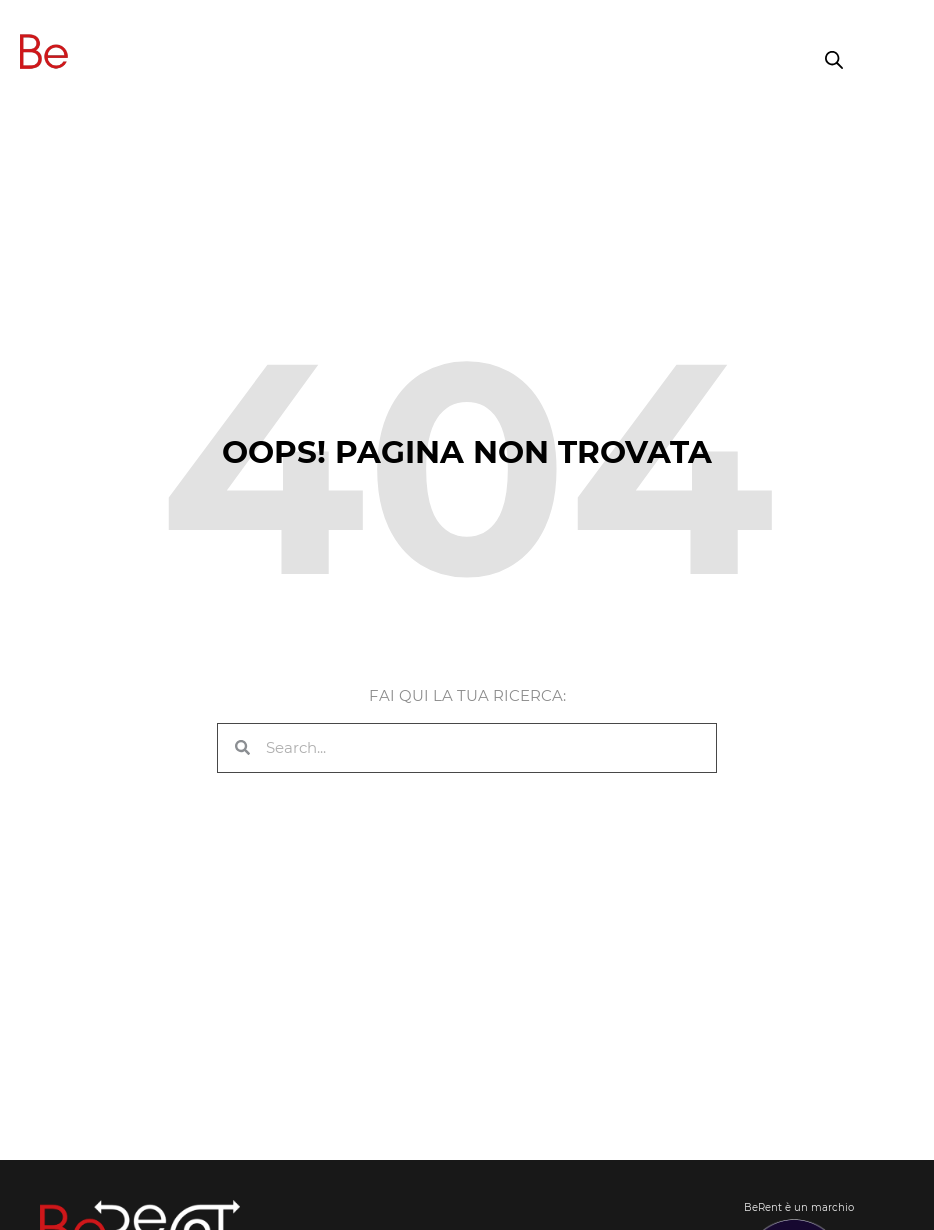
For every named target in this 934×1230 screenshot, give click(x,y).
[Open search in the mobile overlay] (834, 60)
